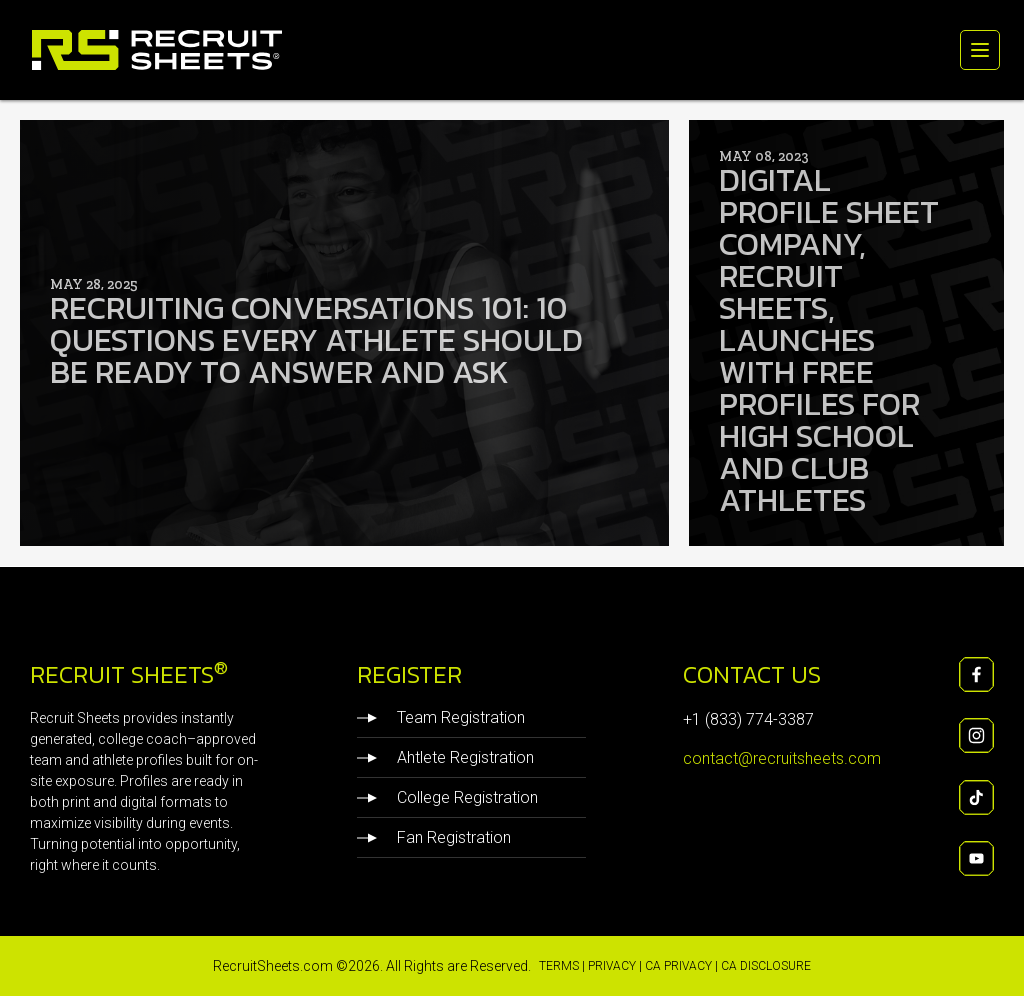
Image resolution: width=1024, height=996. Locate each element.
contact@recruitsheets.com (782, 758)
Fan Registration (434, 838)
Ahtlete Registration (445, 758)
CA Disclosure (766, 966)
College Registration (447, 798)
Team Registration (441, 718)
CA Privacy (678, 966)
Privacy (612, 966)
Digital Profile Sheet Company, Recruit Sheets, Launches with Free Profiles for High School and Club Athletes (831, 336)
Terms (559, 966)
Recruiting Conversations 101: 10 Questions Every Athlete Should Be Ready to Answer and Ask (329, 336)
